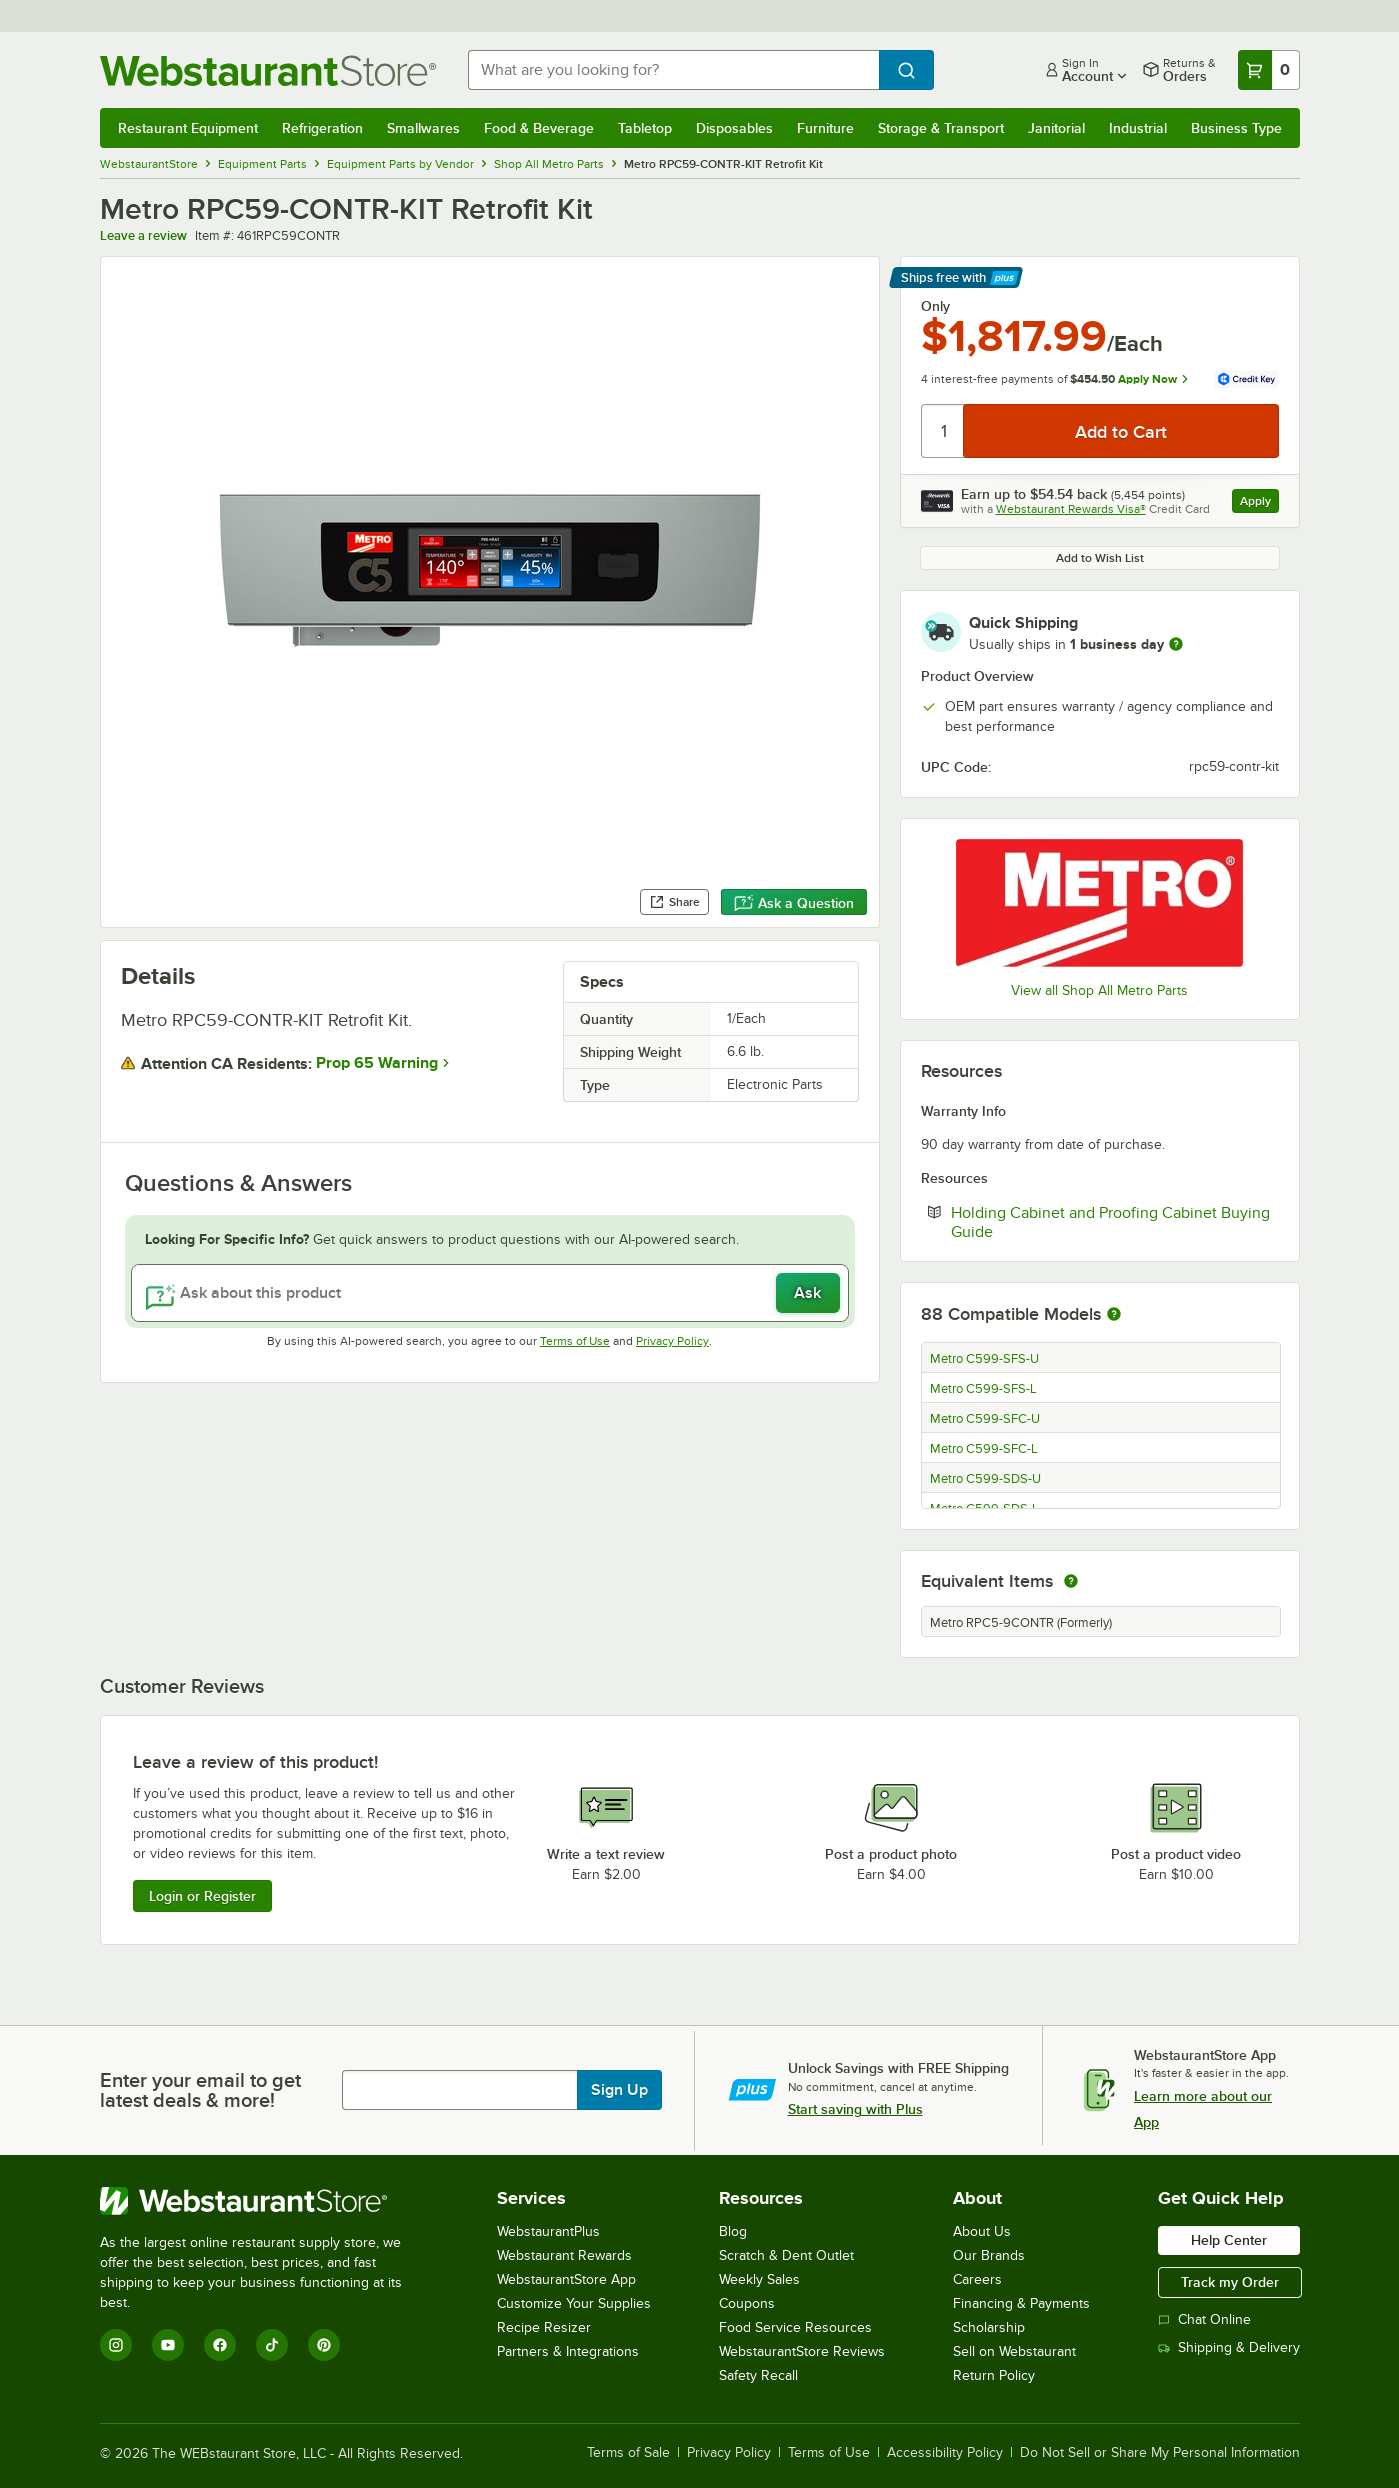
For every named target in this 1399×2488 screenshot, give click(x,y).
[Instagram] (116, 2345)
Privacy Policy (672, 1341)
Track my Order (1230, 2282)
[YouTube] (168, 2345)
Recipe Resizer (544, 2327)
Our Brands (989, 2255)
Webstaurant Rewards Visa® (1071, 509)
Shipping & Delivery (1229, 2347)
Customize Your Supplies (574, 2303)
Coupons (747, 2303)
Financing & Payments (1021, 2303)
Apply (1259, 503)
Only (935, 306)
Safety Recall (758, 2375)
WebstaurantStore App (566, 2279)
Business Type (1236, 128)
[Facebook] (220, 2345)
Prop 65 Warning (377, 1063)
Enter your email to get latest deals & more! (200, 2090)
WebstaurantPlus (548, 2231)
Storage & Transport (941, 128)
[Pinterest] (324, 2345)
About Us (982, 2231)
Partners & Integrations (568, 2351)
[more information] (1176, 644)
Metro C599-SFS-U (984, 1359)
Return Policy (994, 2375)
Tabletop (645, 128)
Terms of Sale (628, 2453)
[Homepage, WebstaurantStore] (268, 70)
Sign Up (619, 2090)
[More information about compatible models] (1114, 1315)
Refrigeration (322, 128)
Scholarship (989, 2327)
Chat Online (1204, 2319)
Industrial (1138, 128)
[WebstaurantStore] (264, 2201)
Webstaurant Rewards (564, 2255)
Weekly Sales (759, 2279)
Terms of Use (575, 1341)
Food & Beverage (539, 128)
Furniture (825, 128)
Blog (733, 2231)
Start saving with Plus (855, 2109)
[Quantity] (943, 431)
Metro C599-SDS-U (985, 1479)
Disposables (734, 128)
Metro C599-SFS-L (983, 1389)
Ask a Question (794, 903)
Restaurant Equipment (188, 128)
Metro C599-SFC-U (985, 1419)
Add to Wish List (1100, 558)
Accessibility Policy (945, 2453)
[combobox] (673, 70)
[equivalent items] (1071, 1581)
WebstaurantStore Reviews (802, 2351)
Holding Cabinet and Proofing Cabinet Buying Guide (1110, 1222)
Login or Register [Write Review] (202, 1896)
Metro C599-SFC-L (984, 1449)
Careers (977, 2279)
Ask (807, 1293)
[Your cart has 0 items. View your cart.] (1269, 70)
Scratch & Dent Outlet (786, 2255)
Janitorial (1056, 128)
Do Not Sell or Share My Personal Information (1160, 2453)
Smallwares (423, 128)
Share (674, 902)
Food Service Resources (795, 2327)
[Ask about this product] (490, 1293)
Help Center (1229, 2240)
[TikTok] (272, 2345)
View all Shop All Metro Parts (1099, 990)
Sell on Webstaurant (1014, 2351)
